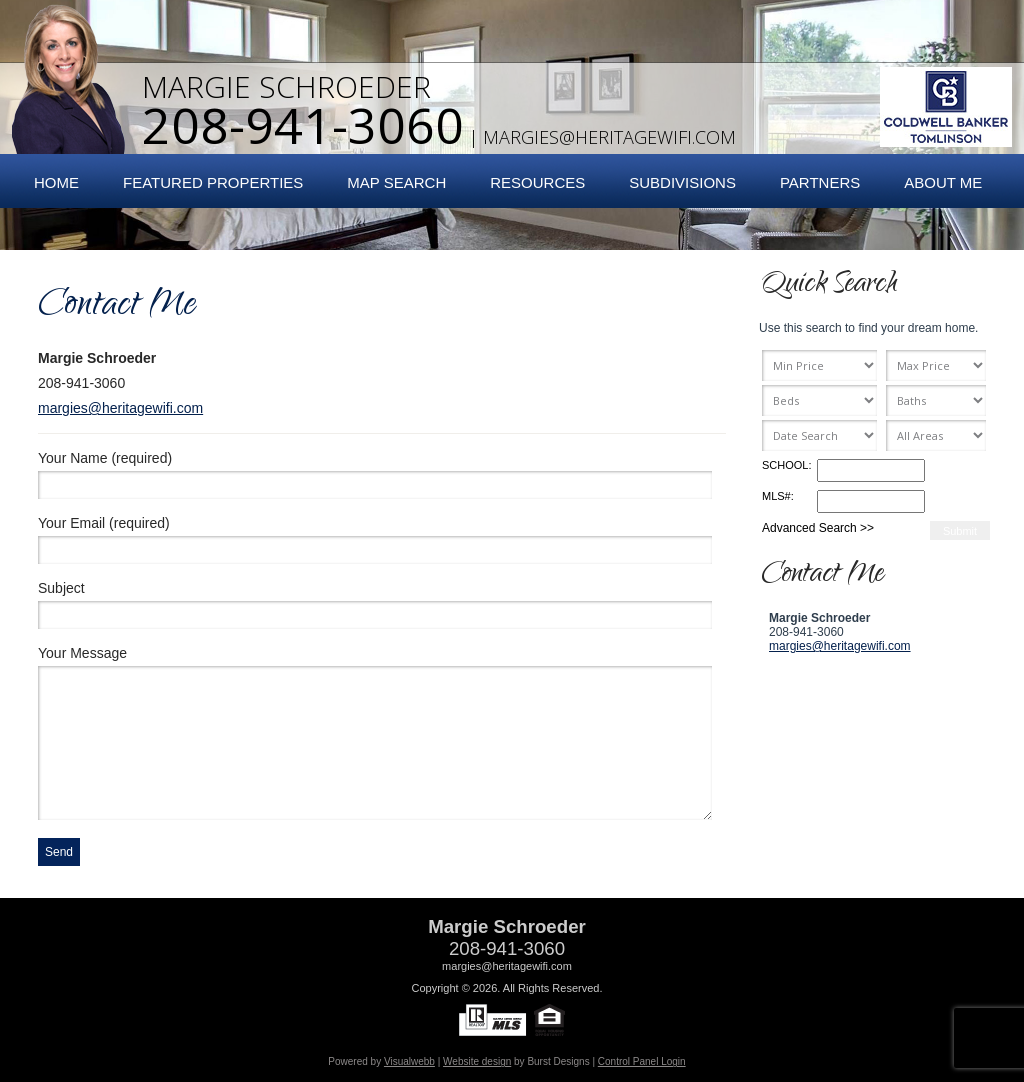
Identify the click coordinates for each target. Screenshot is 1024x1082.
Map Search (396, 182)
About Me (943, 182)
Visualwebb (409, 1061)
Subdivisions (682, 182)
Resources (537, 182)
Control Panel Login (642, 1061)
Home (56, 182)
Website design (477, 1061)
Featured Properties (213, 182)
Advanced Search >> (818, 528)
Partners (820, 182)
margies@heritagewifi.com (609, 137)
